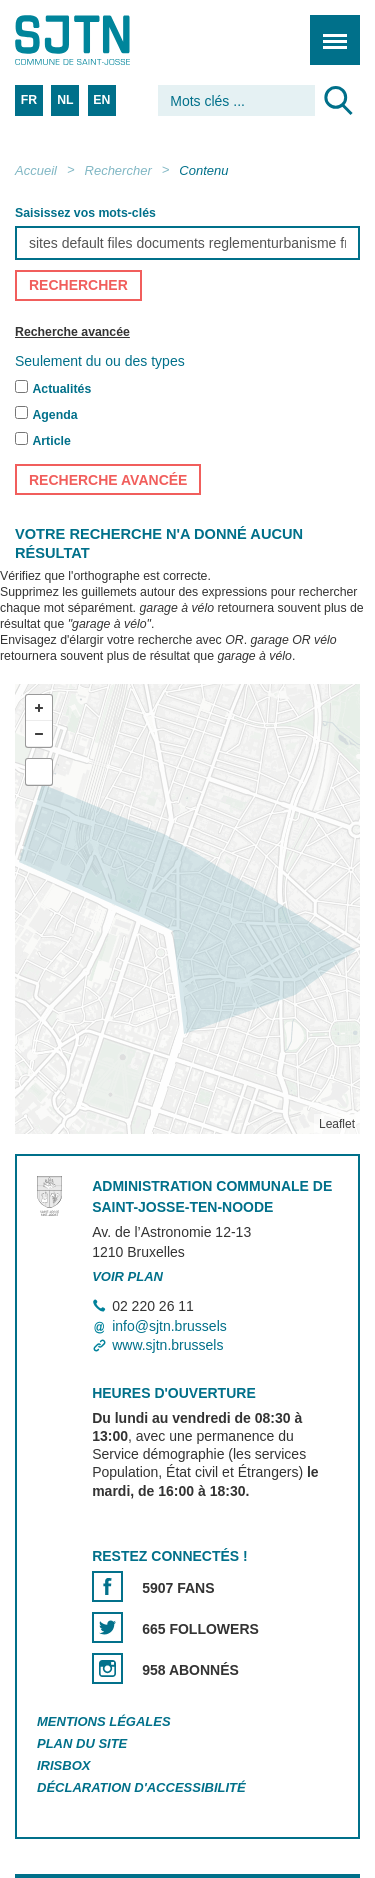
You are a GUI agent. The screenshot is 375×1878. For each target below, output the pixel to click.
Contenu (203, 170)
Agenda (54, 416)
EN (101, 100)
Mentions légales (104, 1722)
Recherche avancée (72, 332)
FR (29, 100)
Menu (328, 29)
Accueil (36, 170)
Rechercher (118, 170)
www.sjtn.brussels (167, 1345)
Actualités (61, 390)
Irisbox (63, 1765)
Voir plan (127, 1276)
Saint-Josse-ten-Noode (101, 40)
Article (51, 442)
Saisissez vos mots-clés (85, 213)
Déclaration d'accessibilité (141, 1787)
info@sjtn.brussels (169, 1326)
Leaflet (337, 1125)
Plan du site (82, 1743)
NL (65, 100)
